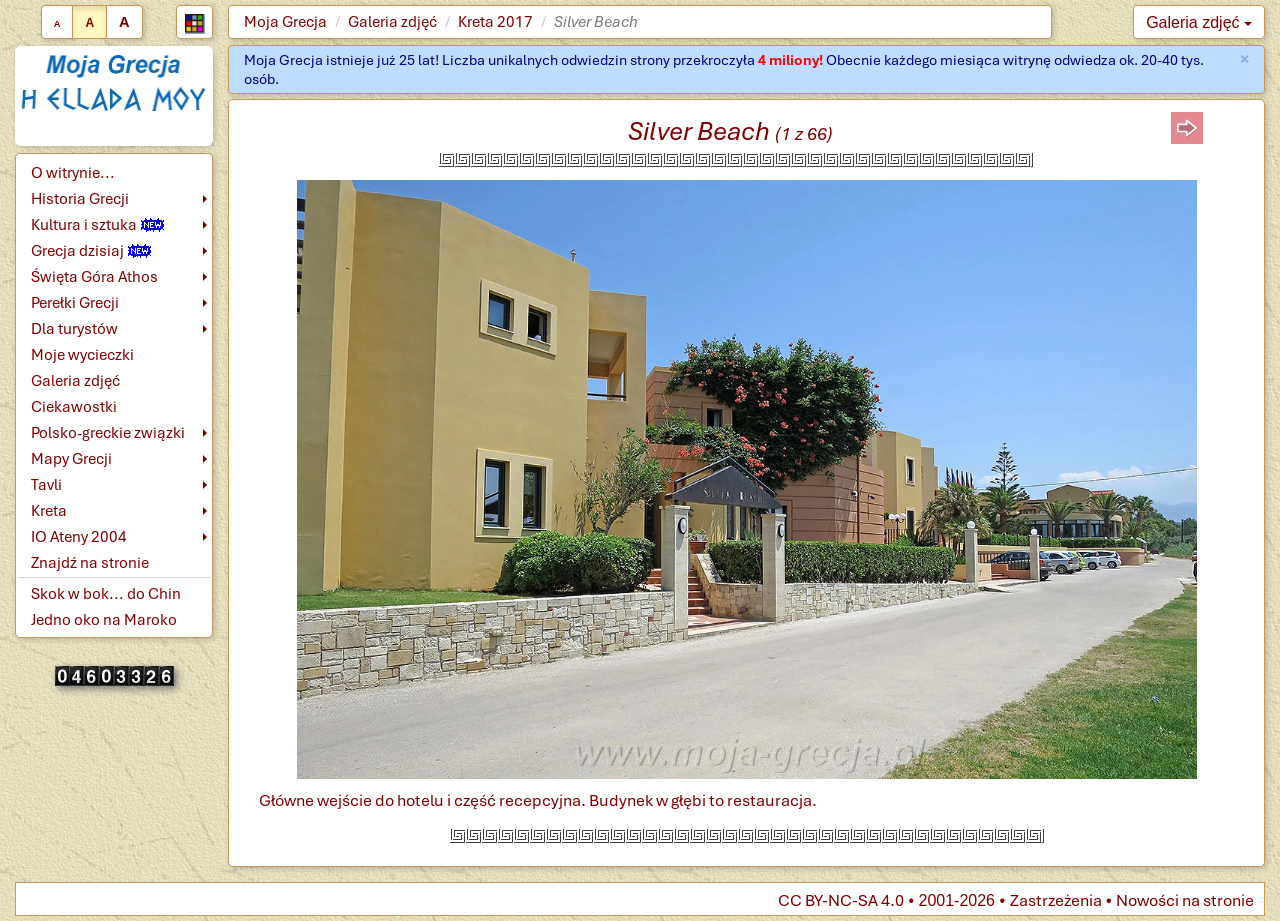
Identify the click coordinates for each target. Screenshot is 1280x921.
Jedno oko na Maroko (104, 620)
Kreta (49, 511)
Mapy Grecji (71, 459)
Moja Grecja (285, 22)
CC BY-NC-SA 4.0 (841, 900)
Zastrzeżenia (1056, 900)
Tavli (46, 485)
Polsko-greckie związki (108, 433)
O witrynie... (73, 173)
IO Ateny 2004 (79, 537)
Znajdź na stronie (90, 563)
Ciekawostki (74, 407)
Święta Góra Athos (94, 277)
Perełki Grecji (75, 303)
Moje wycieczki (82, 355)
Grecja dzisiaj (91, 251)
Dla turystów (74, 329)
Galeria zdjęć (392, 22)
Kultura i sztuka (97, 225)
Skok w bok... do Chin (106, 594)
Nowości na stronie (1185, 900)
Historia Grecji (80, 199)
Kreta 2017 (495, 22)
